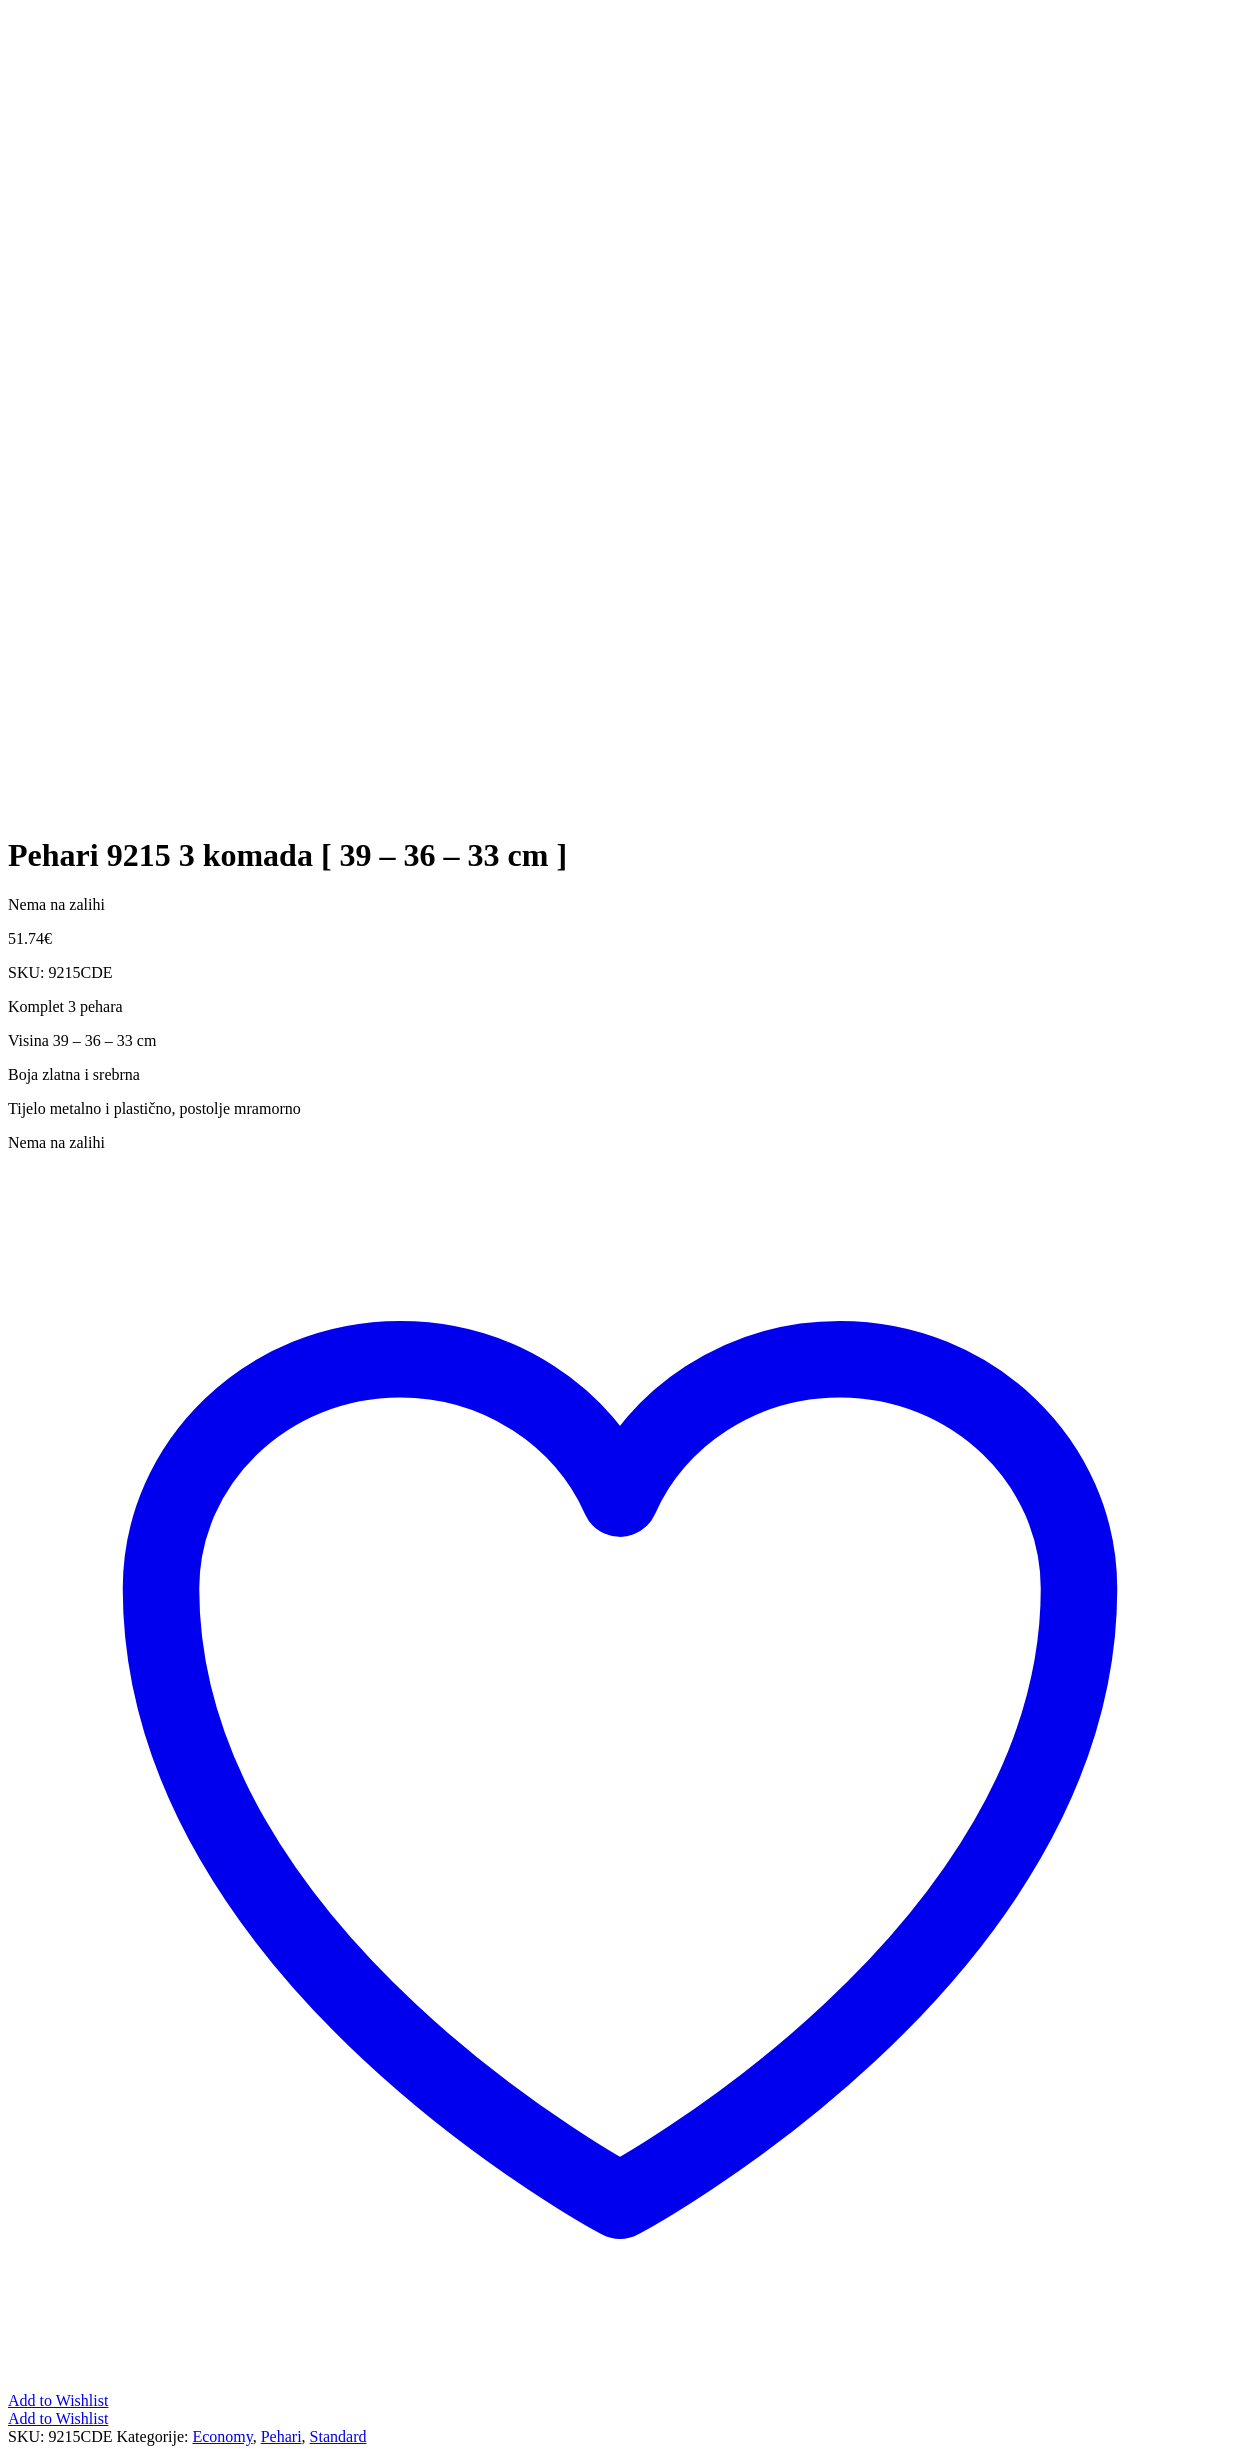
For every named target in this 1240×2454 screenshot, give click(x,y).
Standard (338, 2436)
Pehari (281, 2436)
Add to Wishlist (58, 2418)
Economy (222, 2436)
